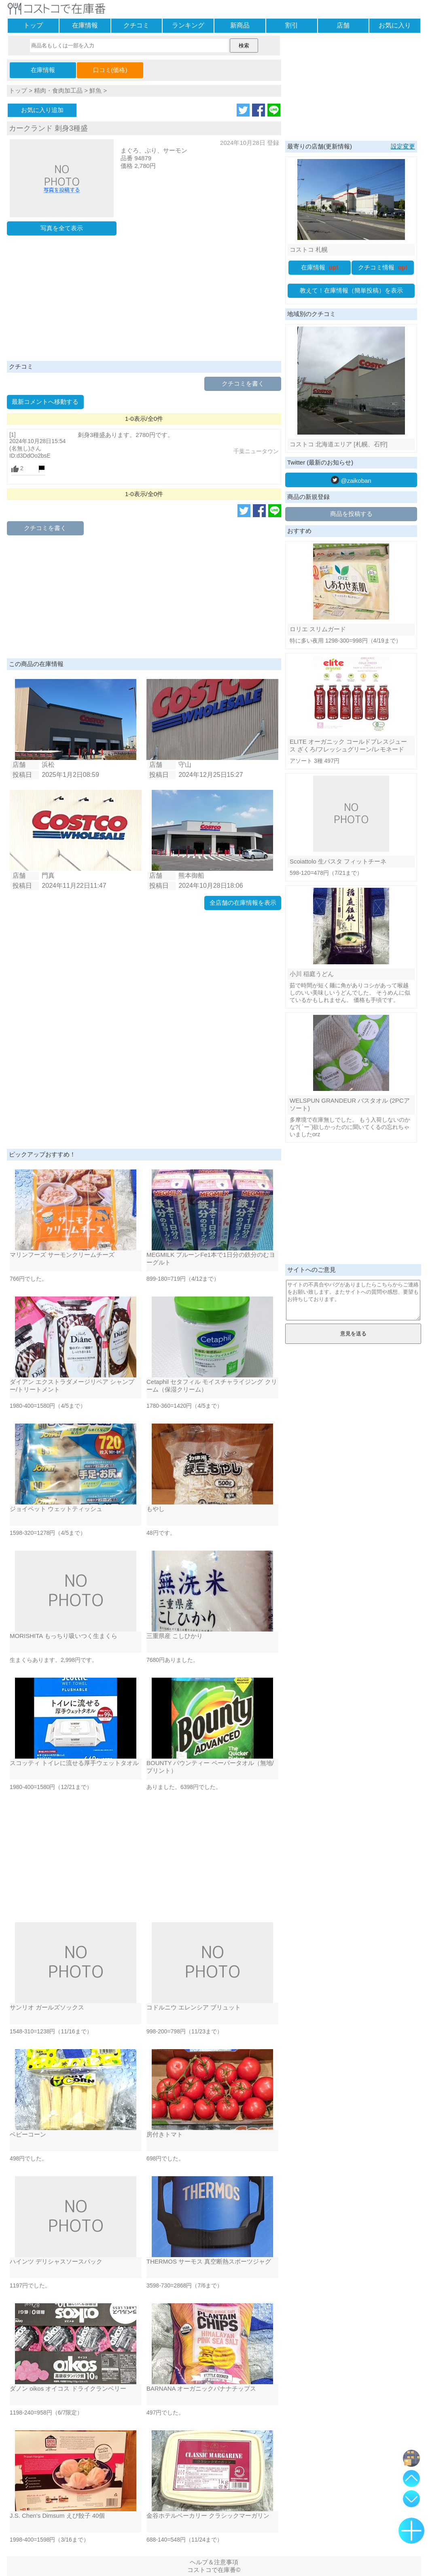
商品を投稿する (351, 513)
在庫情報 (85, 25)
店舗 (343, 25)
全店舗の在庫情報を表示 (243, 902)
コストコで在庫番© (213, 2569)
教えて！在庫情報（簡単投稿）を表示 (351, 290)
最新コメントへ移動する (45, 401)
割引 (291, 25)
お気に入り (395, 25)
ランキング (188, 25)
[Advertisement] (144, 300)
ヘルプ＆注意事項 (214, 2562)
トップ (33, 25)
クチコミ (136, 25)
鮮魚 (95, 90)
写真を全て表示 (61, 228)
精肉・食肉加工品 (58, 90)
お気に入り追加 (42, 109)
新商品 (240, 25)
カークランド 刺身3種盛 (48, 128)
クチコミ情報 (383, 267)
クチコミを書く (243, 383)
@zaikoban (351, 480)
